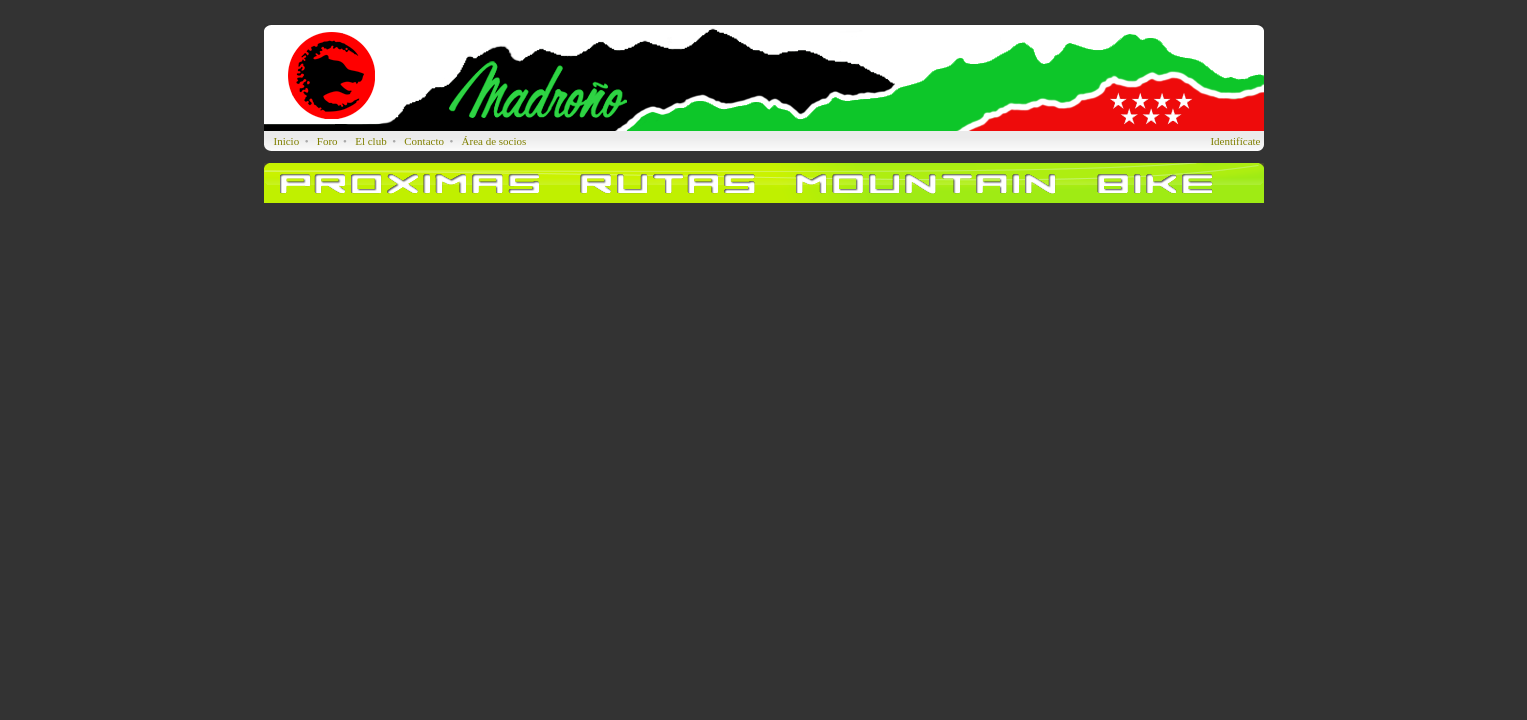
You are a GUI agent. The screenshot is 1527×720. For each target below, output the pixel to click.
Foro (327, 141)
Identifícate (1235, 141)
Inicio (287, 141)
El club (370, 141)
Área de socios (494, 141)
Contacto (424, 141)
